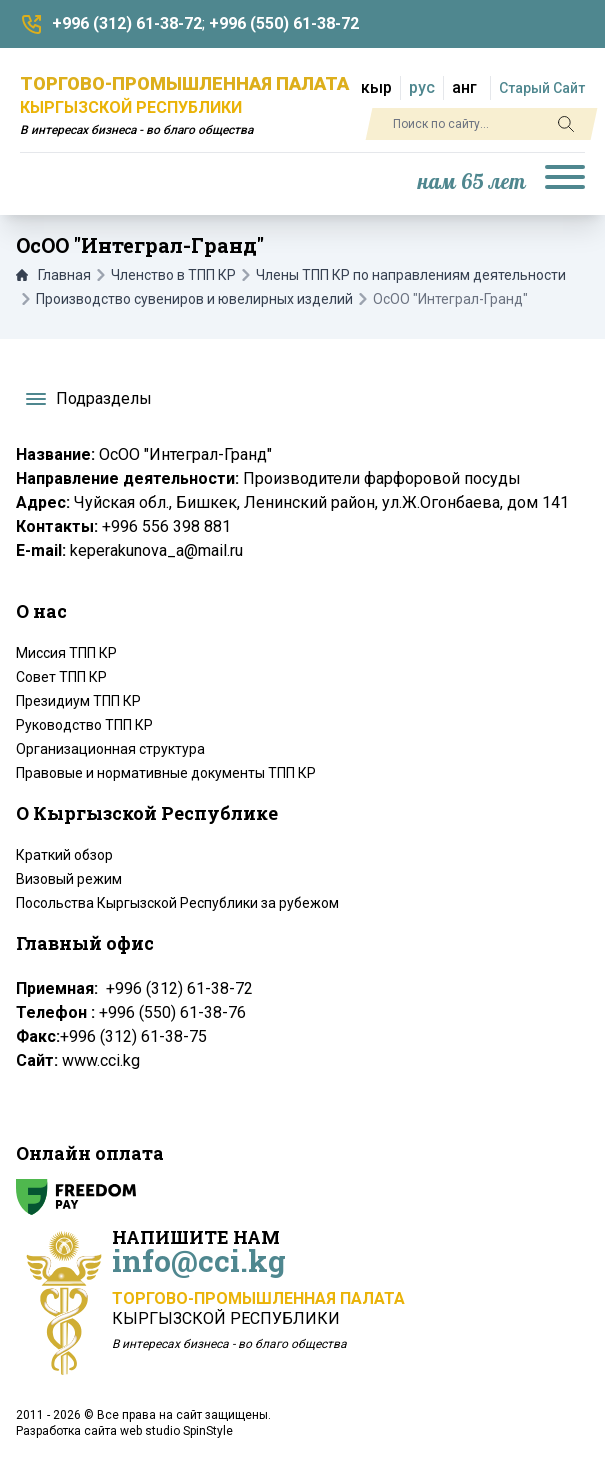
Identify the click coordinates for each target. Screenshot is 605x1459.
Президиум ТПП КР (78, 701)
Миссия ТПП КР (66, 653)
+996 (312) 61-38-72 (127, 23)
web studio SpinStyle (176, 1431)
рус (422, 87)
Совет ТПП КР (61, 677)
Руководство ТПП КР (84, 725)
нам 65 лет (472, 182)
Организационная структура (110, 749)
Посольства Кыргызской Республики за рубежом (177, 903)
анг (464, 87)
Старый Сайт (542, 88)
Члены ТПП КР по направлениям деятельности (411, 275)
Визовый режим (69, 879)
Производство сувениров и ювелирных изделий (194, 299)
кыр (376, 87)
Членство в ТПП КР (173, 275)
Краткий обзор (64, 855)
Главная (53, 275)
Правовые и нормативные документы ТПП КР (166, 773)
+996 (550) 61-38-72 (284, 23)
